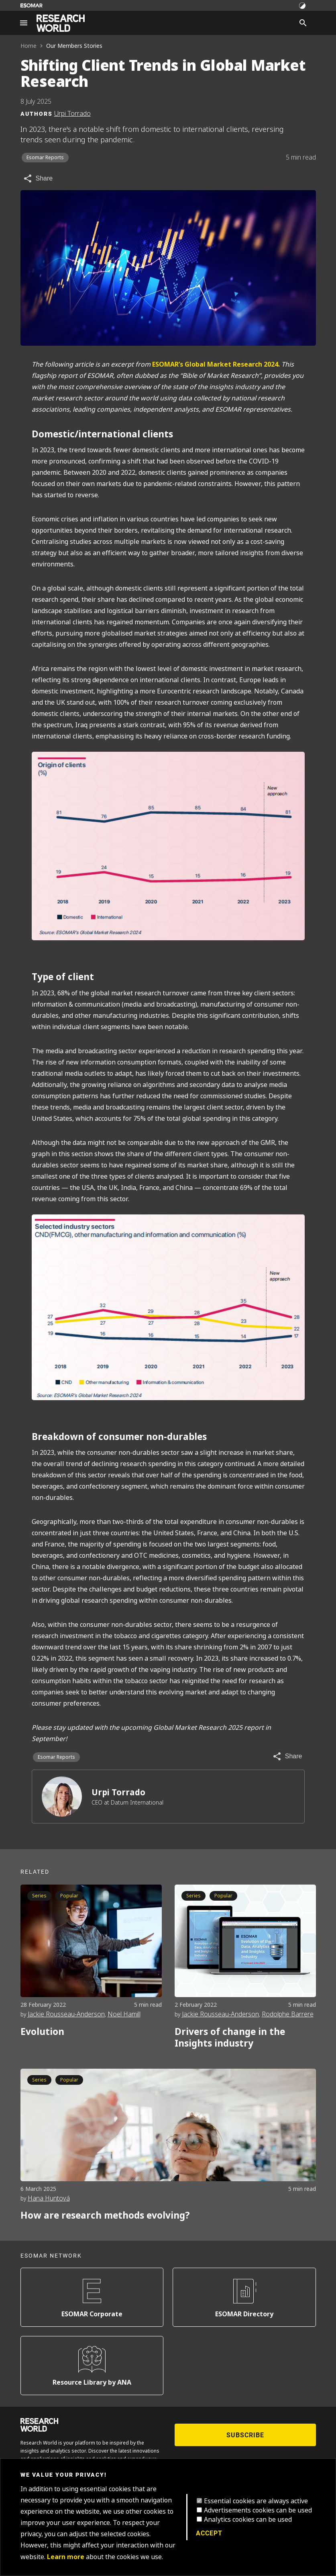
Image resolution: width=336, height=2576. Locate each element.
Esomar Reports (45, 157)
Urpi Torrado (118, 1792)
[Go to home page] (61, 23)
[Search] (303, 23)
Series (39, 1895)
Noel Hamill (124, 2014)
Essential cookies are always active (256, 2501)
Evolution (42, 2032)
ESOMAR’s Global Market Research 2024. (216, 364)
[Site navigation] (23, 23)
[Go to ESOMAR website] (31, 5)
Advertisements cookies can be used (258, 2510)
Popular (69, 1895)
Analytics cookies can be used (248, 2519)
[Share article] (37, 178)
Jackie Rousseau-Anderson (66, 2014)
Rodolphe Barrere (288, 2014)
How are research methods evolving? (105, 2215)
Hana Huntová (49, 2198)
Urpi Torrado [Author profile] (72, 113)
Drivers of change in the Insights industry (230, 2037)
